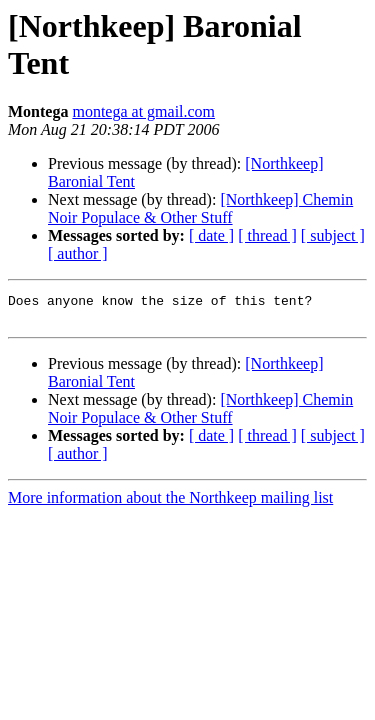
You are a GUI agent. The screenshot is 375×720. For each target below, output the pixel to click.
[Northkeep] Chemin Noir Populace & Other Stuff (200, 208)
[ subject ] (333, 235)
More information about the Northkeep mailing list (170, 503)
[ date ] (211, 235)
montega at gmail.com (143, 111)
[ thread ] (267, 235)
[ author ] (78, 253)
